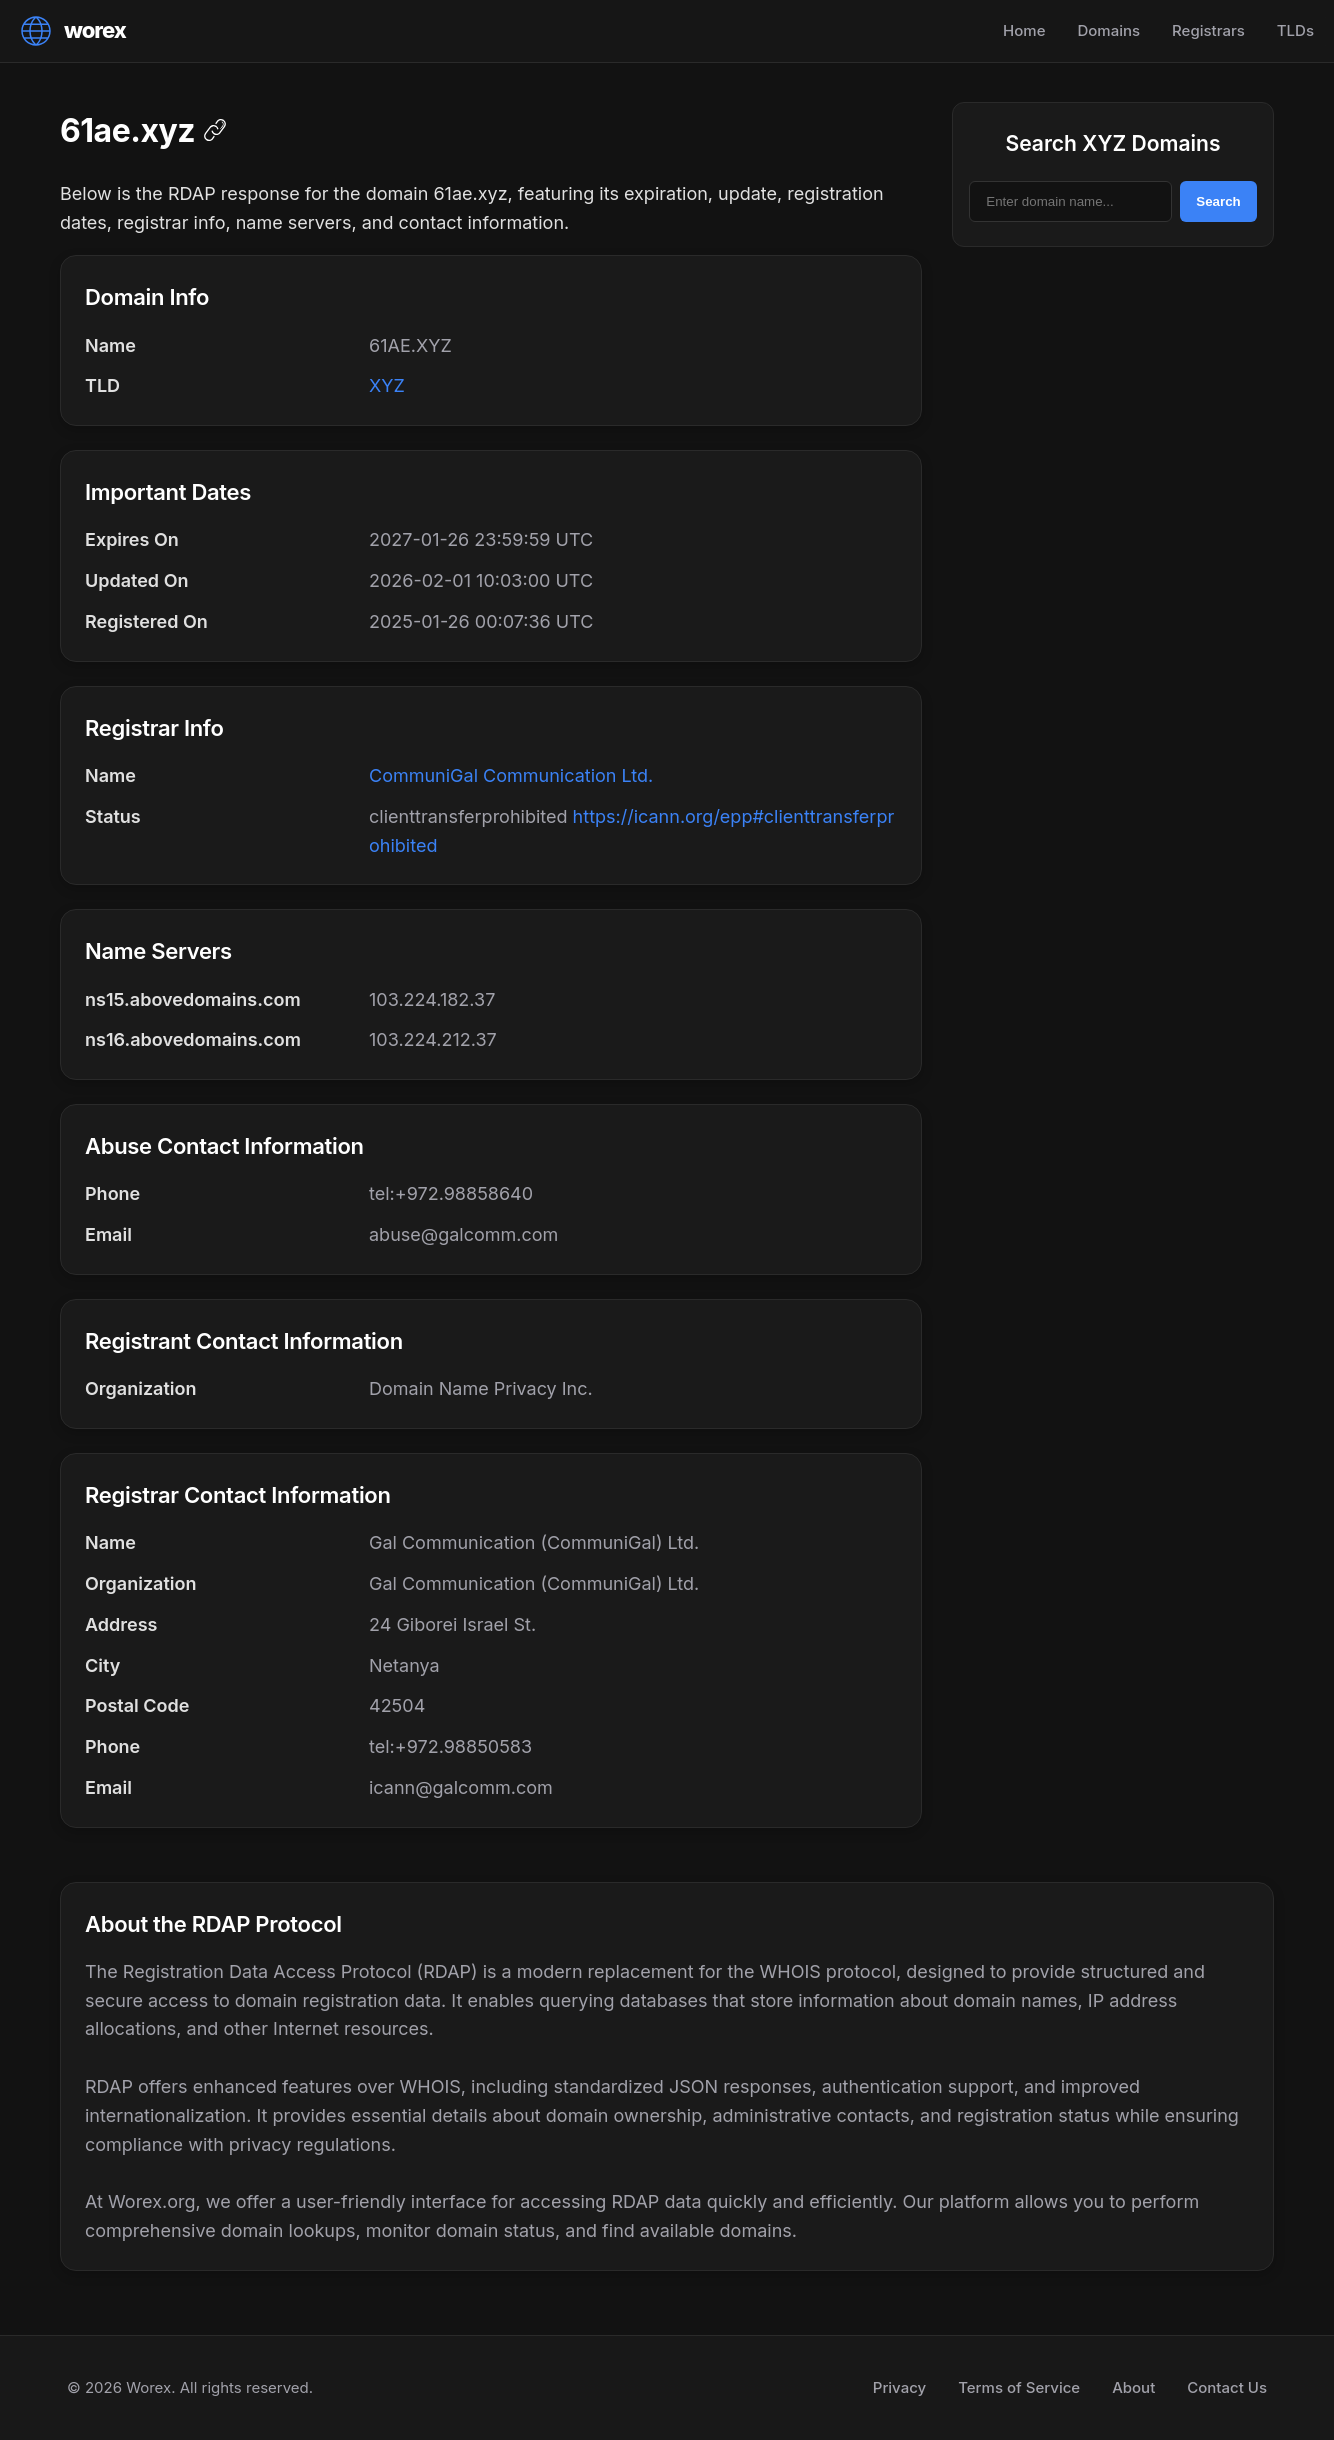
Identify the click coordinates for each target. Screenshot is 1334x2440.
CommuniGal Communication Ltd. (511, 775)
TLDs (1295, 30)
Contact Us (1227, 2387)
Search (1218, 201)
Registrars (1208, 30)
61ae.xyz (127, 130)
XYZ (387, 385)
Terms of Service (1019, 2387)
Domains (1108, 30)
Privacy (899, 2387)
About (1133, 2387)
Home (1024, 30)
